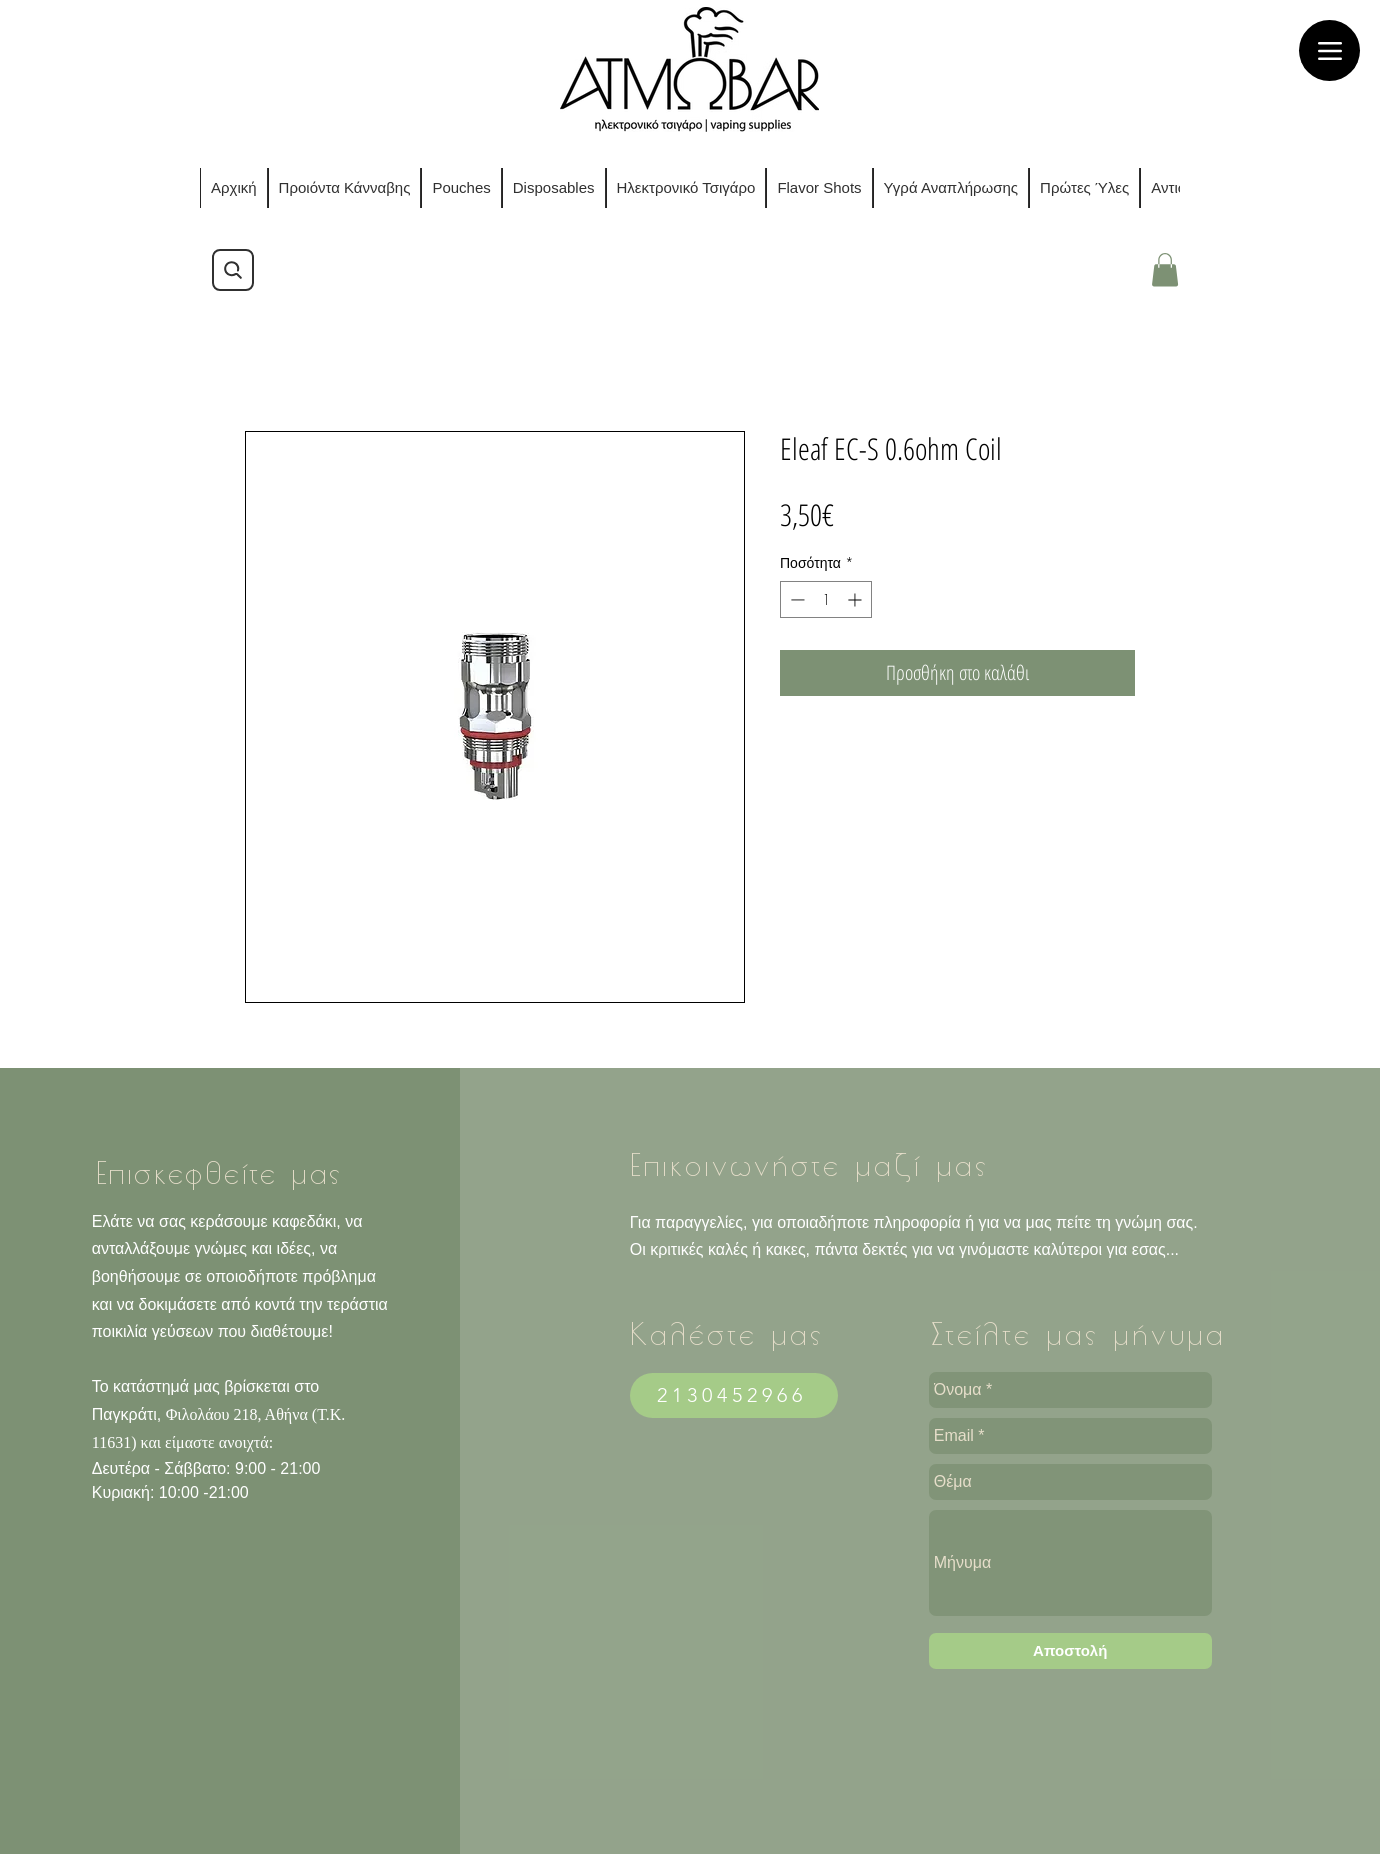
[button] (1165, 269)
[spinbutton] (826, 599)
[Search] (233, 270)
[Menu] (1329, 50)
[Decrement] (795, 599)
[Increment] (856, 599)
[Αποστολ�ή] (1070, 1651)
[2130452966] (734, 1395)
